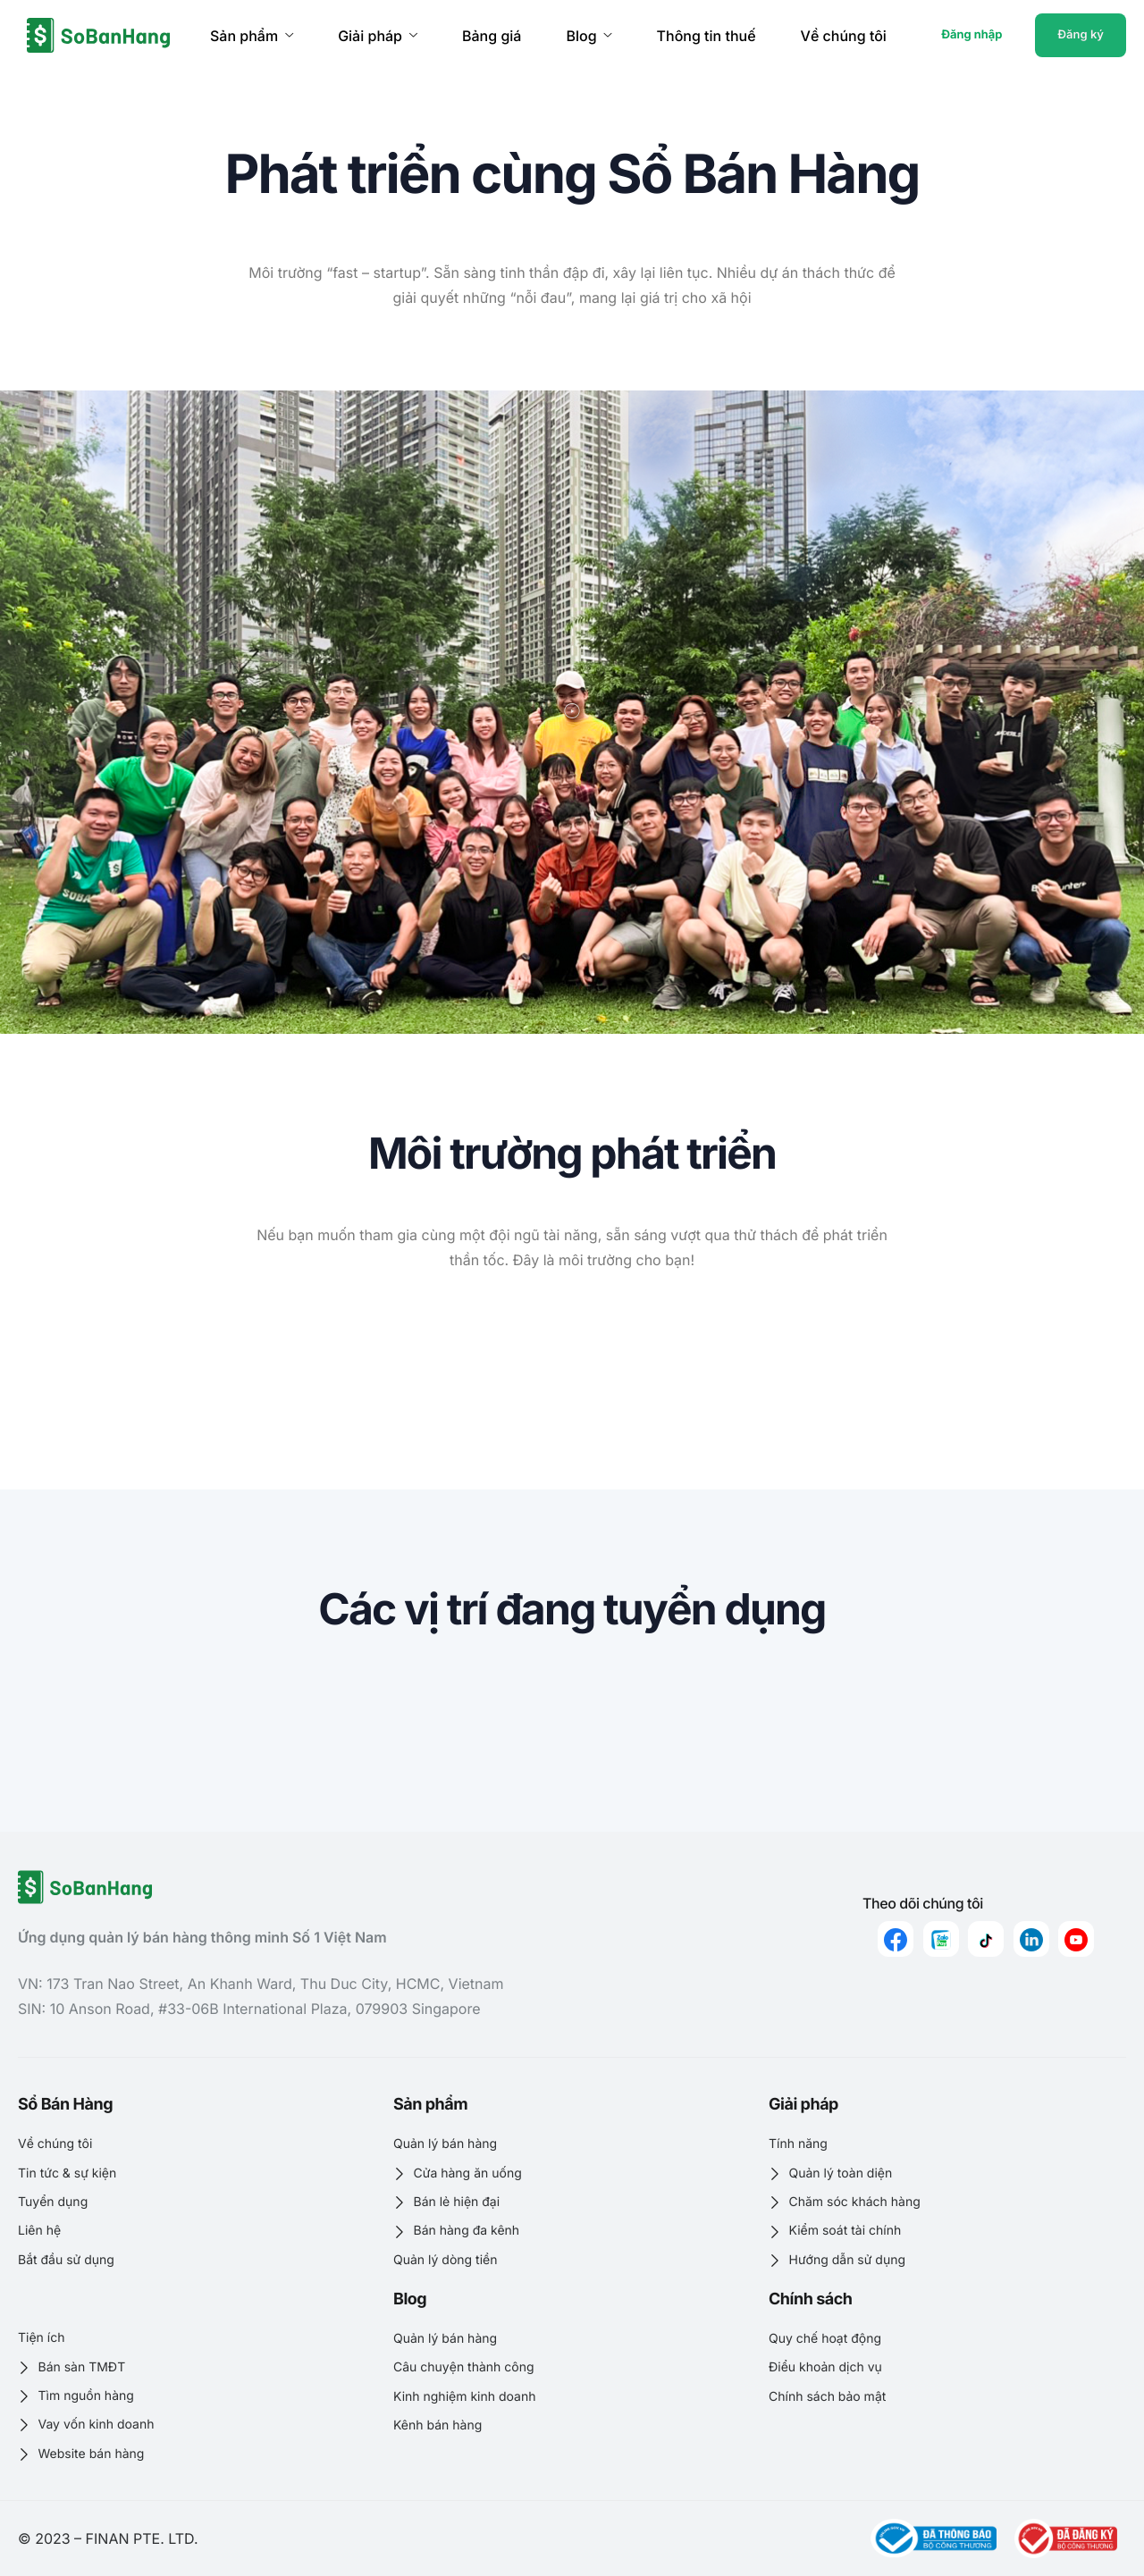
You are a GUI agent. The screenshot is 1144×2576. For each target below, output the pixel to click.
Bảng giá (491, 36)
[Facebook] (895, 1939)
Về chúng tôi (844, 36)
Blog (588, 36)
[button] (572, 712)
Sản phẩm (251, 36)
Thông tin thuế (706, 36)
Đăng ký (1080, 35)
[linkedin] (1031, 1939)
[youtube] (1076, 1939)
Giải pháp (377, 36)
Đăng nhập (971, 35)
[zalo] (941, 1939)
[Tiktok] (986, 1939)
